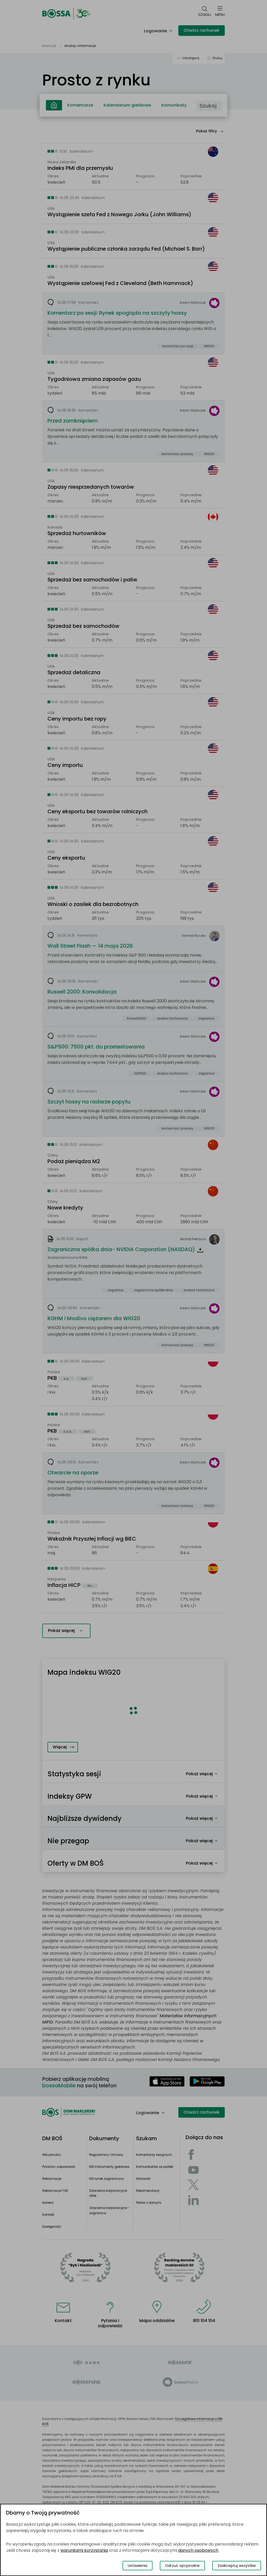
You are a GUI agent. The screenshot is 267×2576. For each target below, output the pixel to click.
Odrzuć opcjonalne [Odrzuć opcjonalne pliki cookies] (182, 2565)
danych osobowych (198, 2550)
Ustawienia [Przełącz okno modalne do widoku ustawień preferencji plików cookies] (137, 2565)
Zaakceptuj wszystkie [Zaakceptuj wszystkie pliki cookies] (236, 2565)
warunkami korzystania (84, 2550)
